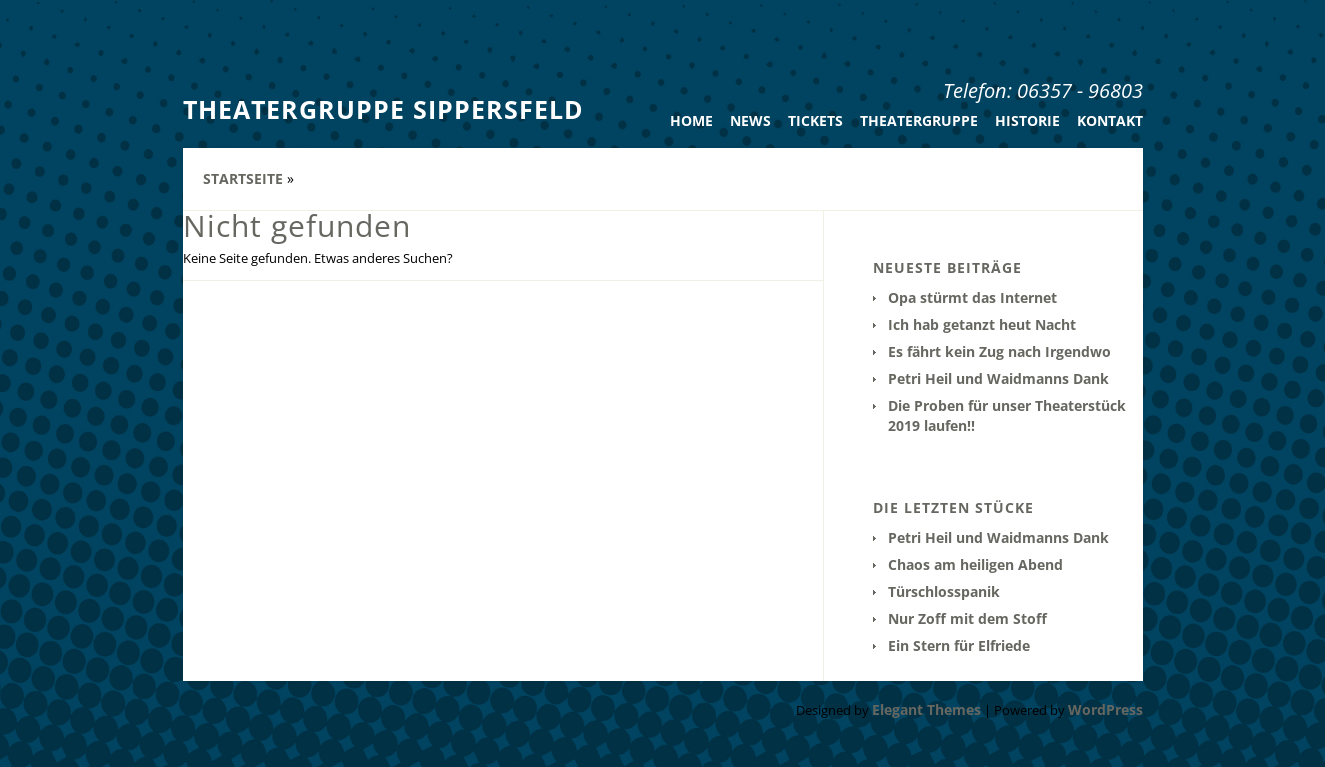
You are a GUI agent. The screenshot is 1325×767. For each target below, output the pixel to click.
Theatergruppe (919, 120)
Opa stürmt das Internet (972, 297)
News (750, 120)
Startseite (243, 178)
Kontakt (1110, 120)
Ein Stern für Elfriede (959, 645)
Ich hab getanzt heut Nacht (982, 324)
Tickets (815, 120)
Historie (1027, 120)
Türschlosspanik (944, 591)
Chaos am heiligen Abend (975, 564)
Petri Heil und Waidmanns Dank (998, 378)
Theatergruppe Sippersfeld (383, 109)
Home (691, 120)
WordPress (1105, 709)
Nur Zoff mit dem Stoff (967, 618)
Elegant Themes (926, 709)
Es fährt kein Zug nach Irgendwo (999, 351)
